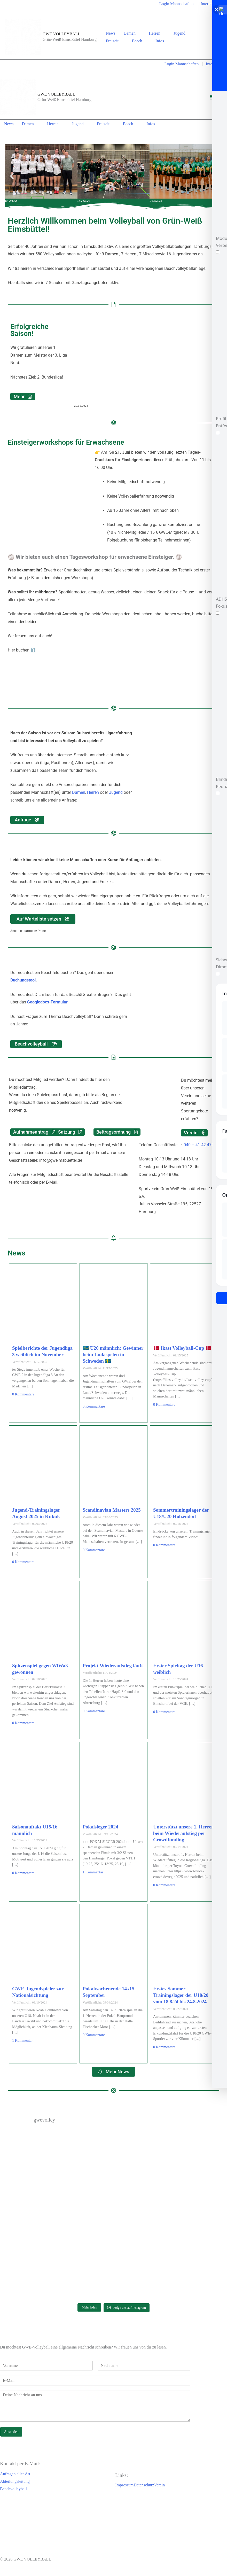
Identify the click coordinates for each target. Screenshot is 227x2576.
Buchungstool (23, 980)
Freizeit (114, 41)
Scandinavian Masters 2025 (112, 1510)
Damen (131, 33)
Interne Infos (211, 4)
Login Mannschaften (176, 4)
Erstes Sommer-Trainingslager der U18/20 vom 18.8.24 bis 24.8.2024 (180, 1995)
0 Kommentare (23, 1394)
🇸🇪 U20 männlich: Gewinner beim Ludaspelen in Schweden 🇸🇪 (113, 1354)
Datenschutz (144, 2485)
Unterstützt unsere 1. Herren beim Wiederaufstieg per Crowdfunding (183, 1833)
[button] (138, 33)
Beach (139, 41)
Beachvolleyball (13, 2489)
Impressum (124, 2485)
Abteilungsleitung (15, 2481)
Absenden (11, 2432)
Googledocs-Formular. (48, 1002)
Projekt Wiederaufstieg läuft (113, 1665)
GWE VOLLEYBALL (61, 34)
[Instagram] (218, 37)
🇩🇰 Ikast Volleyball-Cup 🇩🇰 (182, 1348)
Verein (159, 2485)
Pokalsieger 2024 (100, 1826)
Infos (162, 41)
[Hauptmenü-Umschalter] (212, 97)
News (110, 33)
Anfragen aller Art (15, 2474)
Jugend (182, 33)
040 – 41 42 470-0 (200, 1144)
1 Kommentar (93, 1872)
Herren (157, 33)
